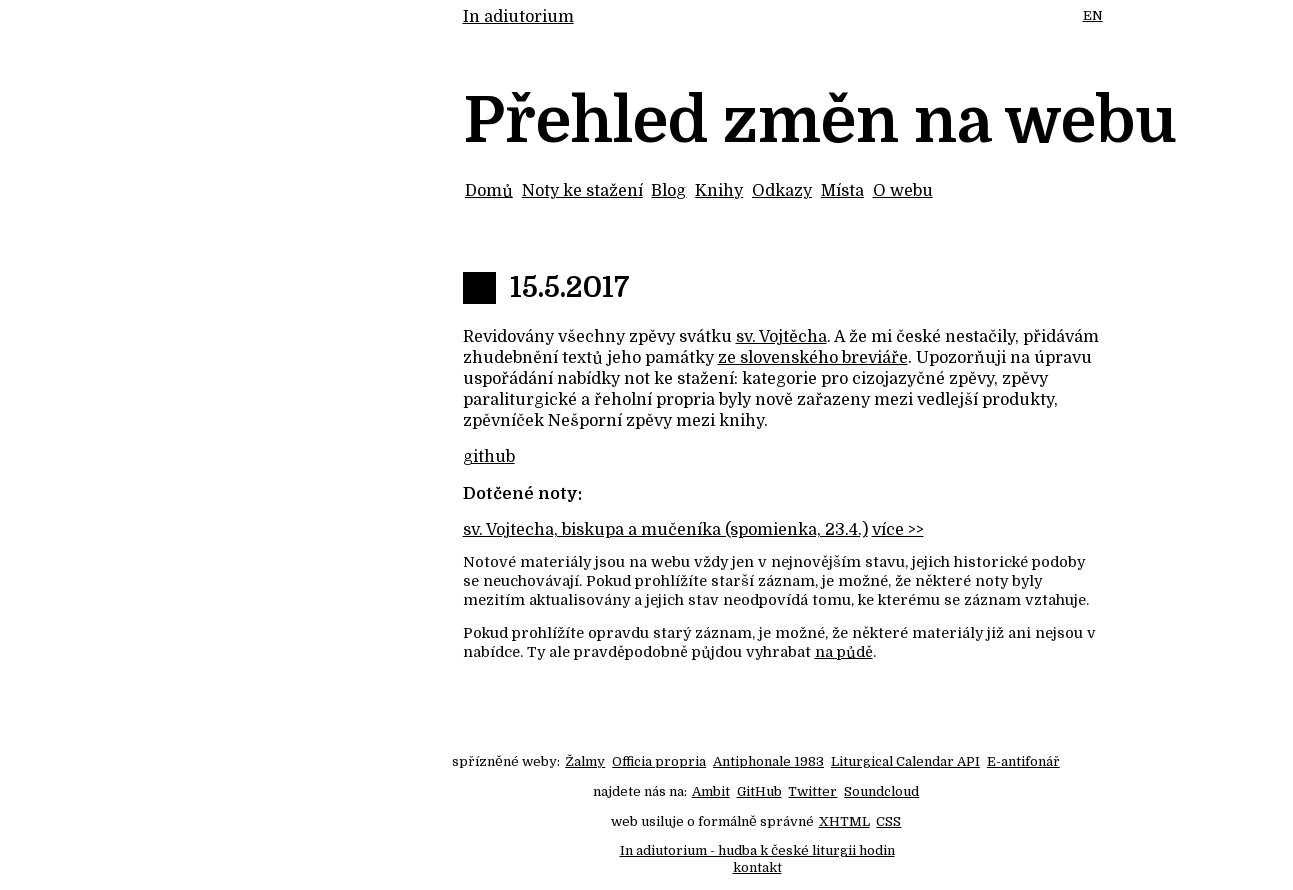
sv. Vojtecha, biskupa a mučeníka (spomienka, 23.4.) (665, 530)
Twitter (812, 791)
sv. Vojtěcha (781, 337)
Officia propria (659, 761)
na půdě (844, 652)
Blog (668, 191)
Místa (842, 191)
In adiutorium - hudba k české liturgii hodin (757, 850)
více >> (898, 530)
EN (1093, 15)
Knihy (719, 191)
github (489, 457)
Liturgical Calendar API (905, 761)
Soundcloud (881, 791)
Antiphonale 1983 (768, 761)
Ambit (711, 791)
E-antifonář (1023, 761)
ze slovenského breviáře (813, 358)
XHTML (844, 821)
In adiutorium (518, 17)
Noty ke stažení (582, 191)
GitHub (759, 791)
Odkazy (782, 191)
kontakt (757, 867)
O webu (903, 191)
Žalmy (585, 761)
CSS (888, 821)
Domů (489, 191)
